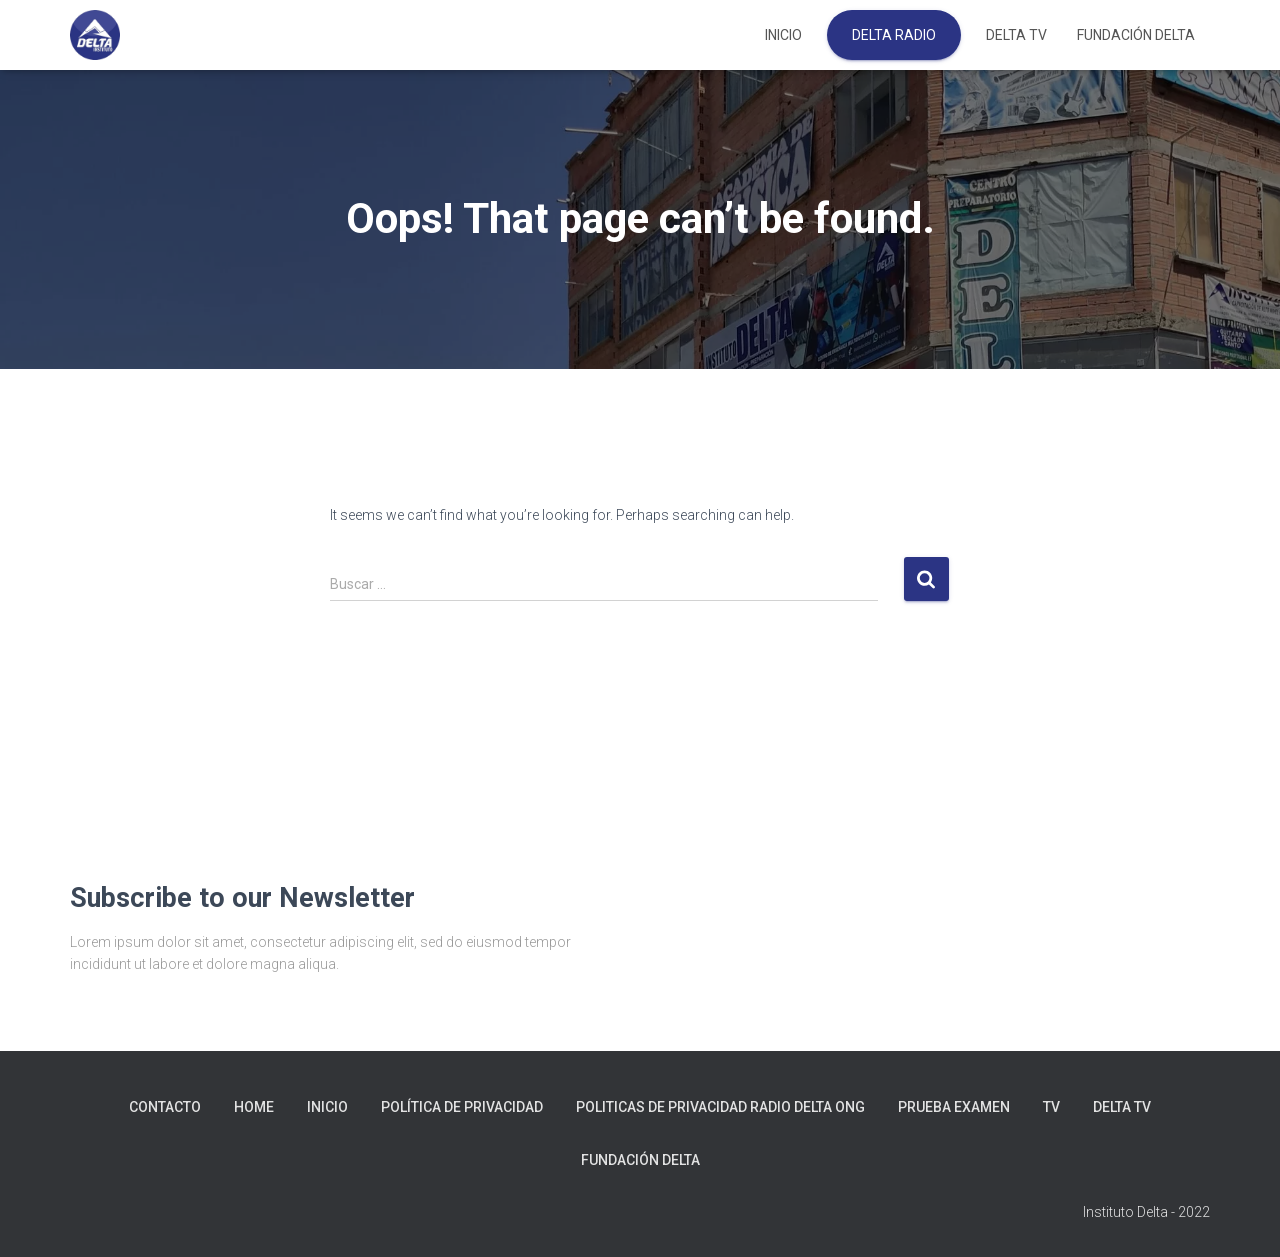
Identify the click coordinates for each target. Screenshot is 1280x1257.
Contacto (165, 1107)
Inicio (783, 35)
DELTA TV (1016, 35)
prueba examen (954, 1107)
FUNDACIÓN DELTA (1136, 35)
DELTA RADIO (894, 35)
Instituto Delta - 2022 (1146, 1212)
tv (1051, 1107)
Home (254, 1107)
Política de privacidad (462, 1107)
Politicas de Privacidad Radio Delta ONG (720, 1107)
